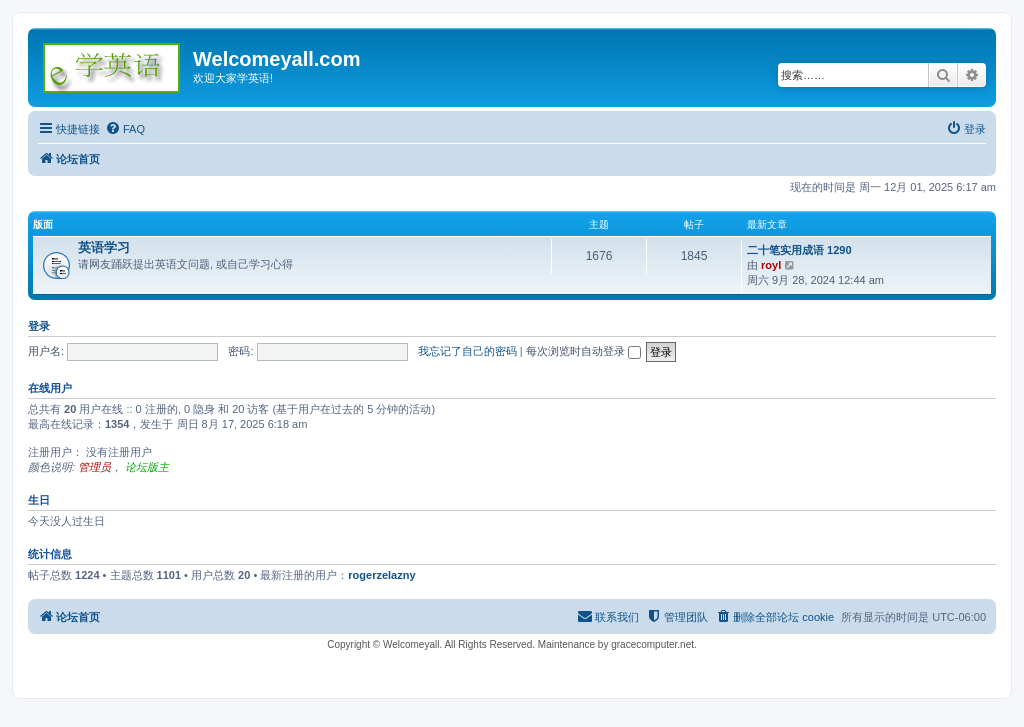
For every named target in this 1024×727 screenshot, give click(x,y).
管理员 (94, 467)
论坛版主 (147, 467)
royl (771, 265)
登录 (39, 326)
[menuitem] (125, 129)
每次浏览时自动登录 (583, 351)
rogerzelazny (381, 575)
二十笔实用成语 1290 (799, 250)
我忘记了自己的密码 (467, 351)
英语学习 (104, 247)
